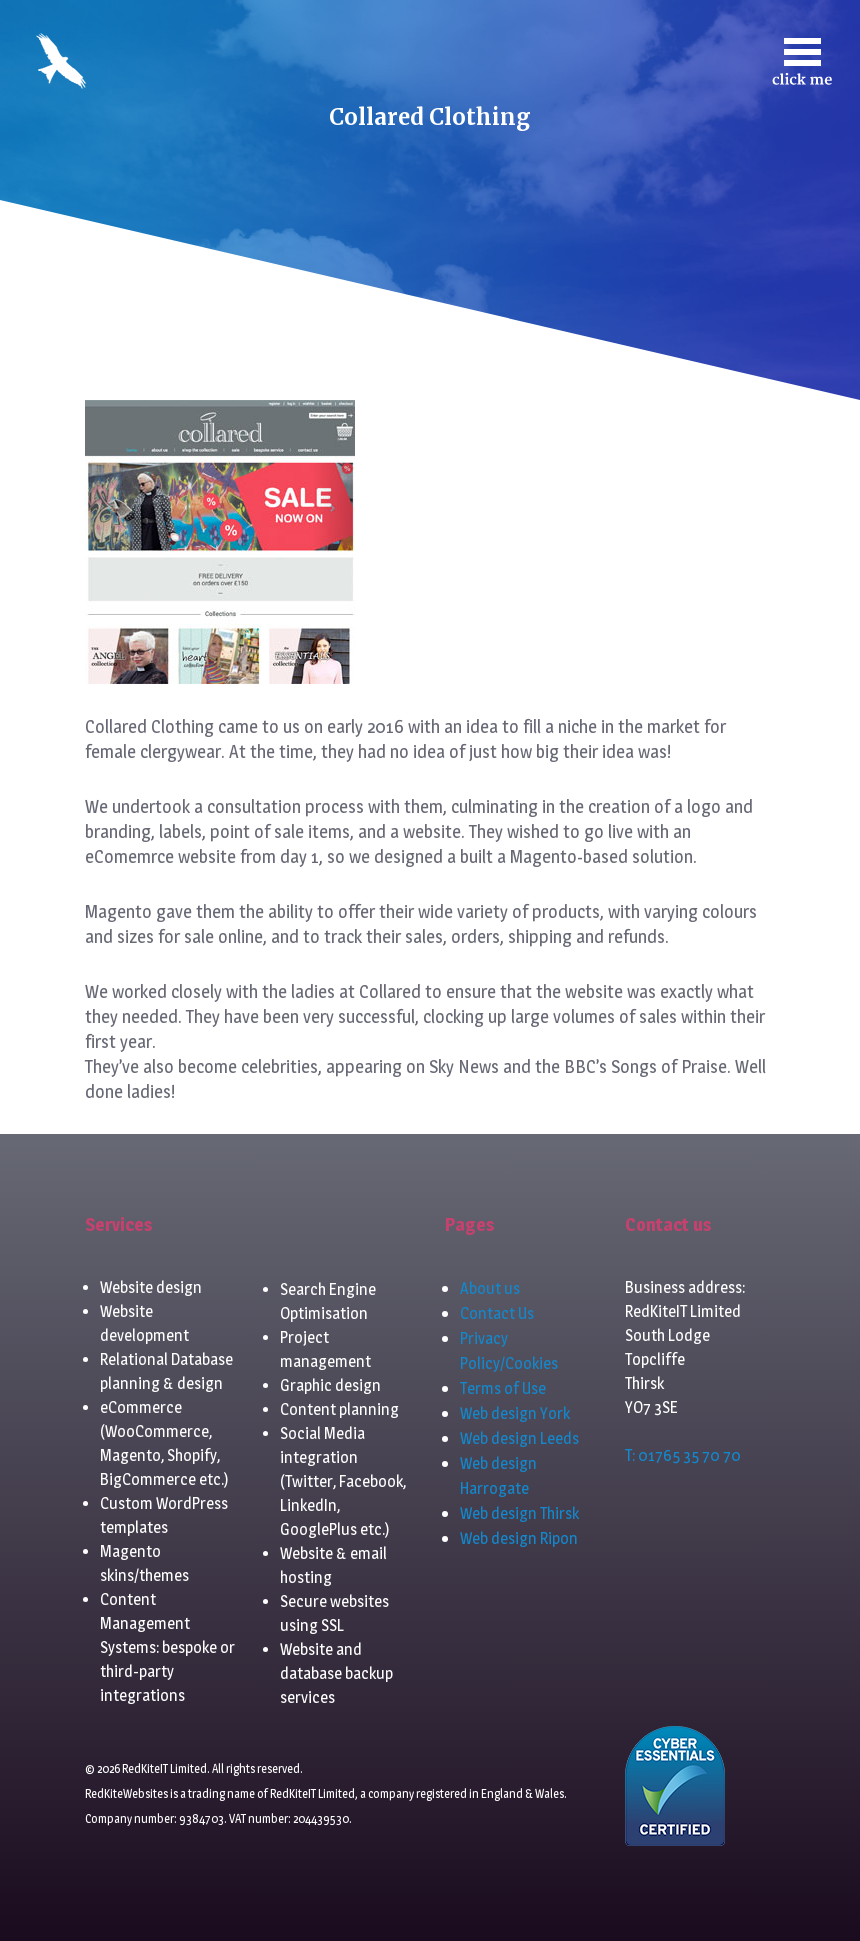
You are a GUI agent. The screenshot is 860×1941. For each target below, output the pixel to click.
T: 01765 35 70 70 (683, 1455)
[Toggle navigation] (802, 61)
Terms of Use (503, 1388)
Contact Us (497, 1313)
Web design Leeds (519, 1438)
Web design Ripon (519, 1538)
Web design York (515, 1413)
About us (490, 1288)
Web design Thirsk (519, 1513)
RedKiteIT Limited (312, 1793)
